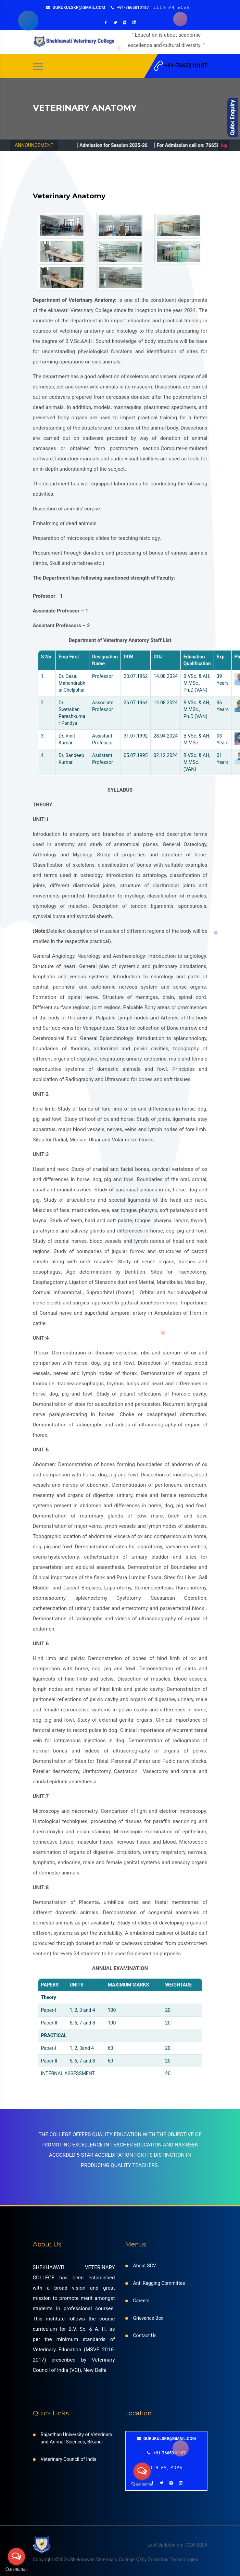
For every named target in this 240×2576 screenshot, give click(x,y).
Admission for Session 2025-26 (144, 145)
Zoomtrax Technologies (173, 2559)
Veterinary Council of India (69, 2459)
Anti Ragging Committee (159, 2283)
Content (233, 117)
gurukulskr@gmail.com (75, 7)
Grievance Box (148, 2318)
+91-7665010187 (130, 7)
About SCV (144, 2265)
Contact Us (145, 2335)
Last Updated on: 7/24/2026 (177, 2545)
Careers (141, 2300)
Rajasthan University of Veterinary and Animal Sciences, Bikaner (76, 2438)
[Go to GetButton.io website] (16, 2569)
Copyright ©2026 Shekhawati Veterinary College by (90, 2559)
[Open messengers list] (16, 2556)
